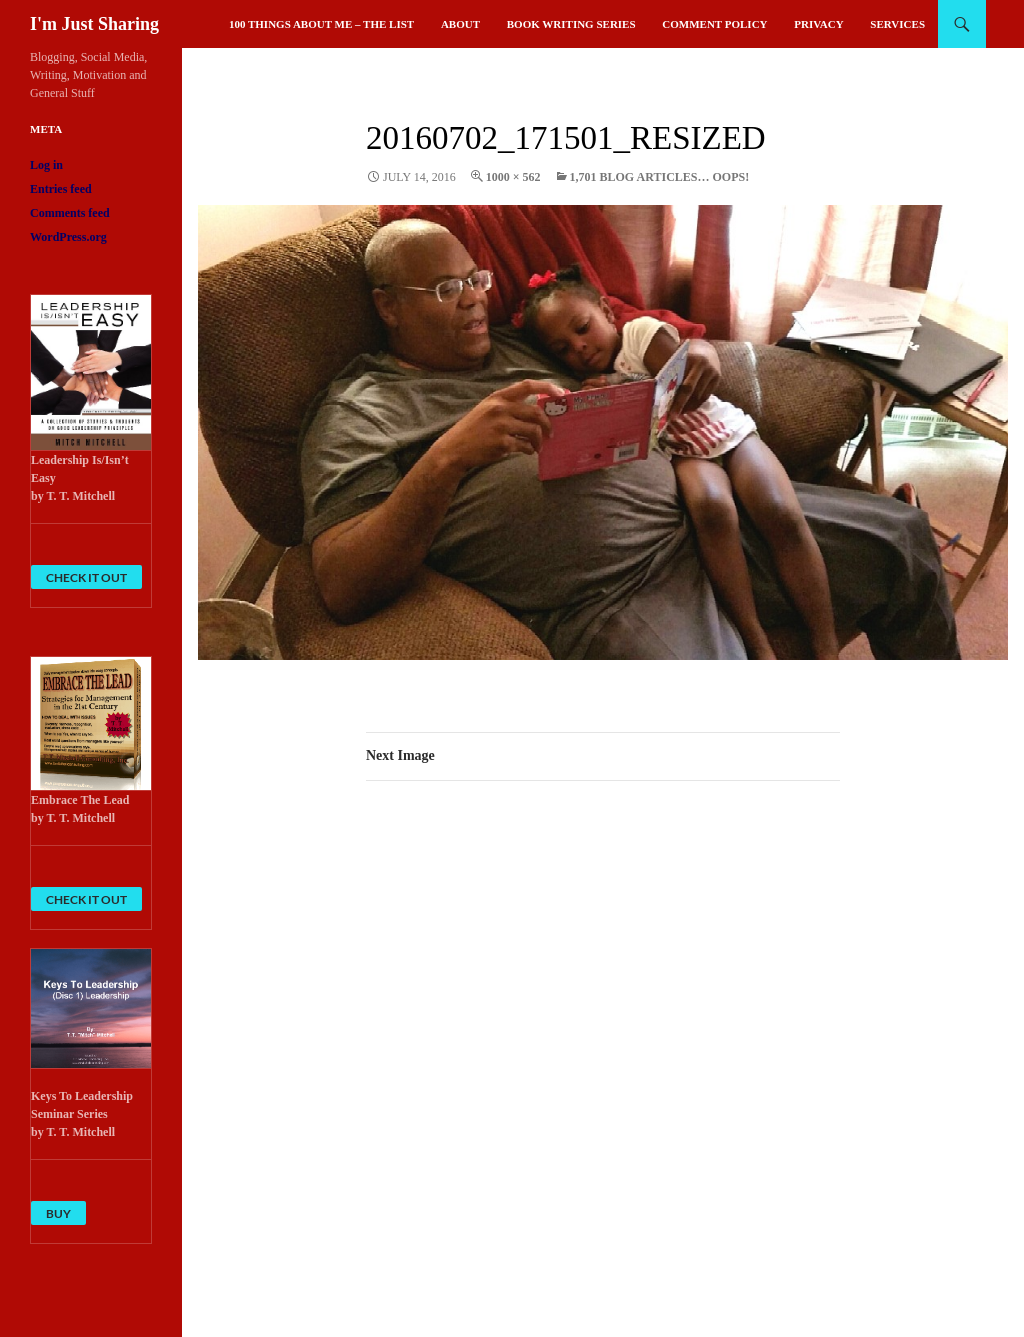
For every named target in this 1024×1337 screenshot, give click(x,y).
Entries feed (61, 189)
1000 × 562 (513, 177)
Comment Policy (714, 24)
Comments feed (70, 213)
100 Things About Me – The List (321, 24)
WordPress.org (68, 237)
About (460, 24)
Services (897, 24)
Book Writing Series (571, 24)
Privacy (818, 24)
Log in (46, 165)
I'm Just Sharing (94, 24)
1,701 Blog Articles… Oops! (660, 177)
